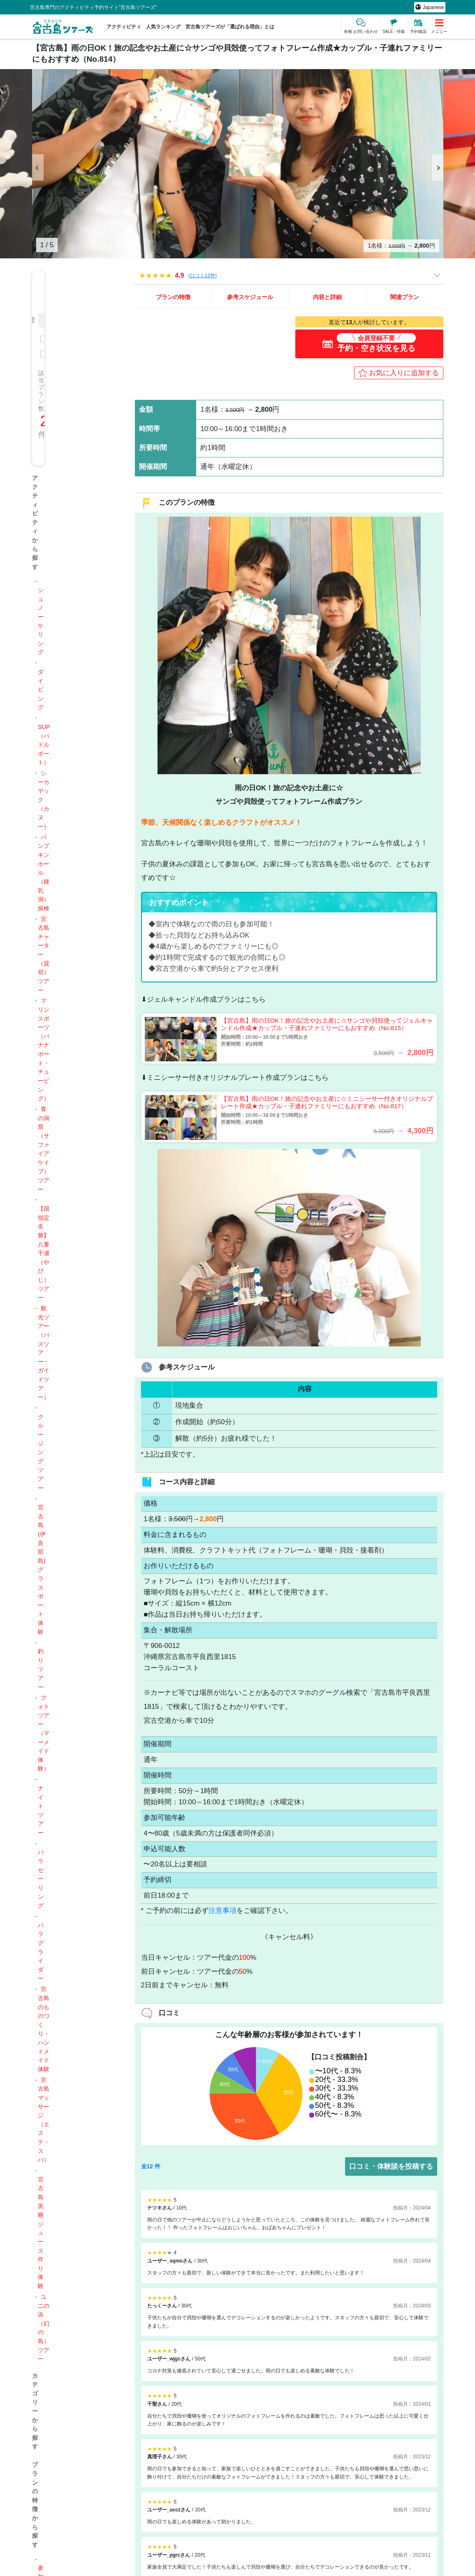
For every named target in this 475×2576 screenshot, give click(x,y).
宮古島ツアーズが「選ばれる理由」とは (229, 27)
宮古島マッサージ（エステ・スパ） (43, 2120)
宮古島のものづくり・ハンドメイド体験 (43, 2029)
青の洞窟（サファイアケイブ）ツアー (43, 1149)
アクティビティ (124, 27)
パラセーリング (41, 1879)
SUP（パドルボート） (44, 745)
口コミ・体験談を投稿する (391, 2166)
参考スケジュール (250, 297)
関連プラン (404, 297)
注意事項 (222, 1911)
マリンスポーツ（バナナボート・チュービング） (43, 1049)
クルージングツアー (41, 1452)
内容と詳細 (327, 297)
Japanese (432, 7)
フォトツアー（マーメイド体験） (43, 1733)
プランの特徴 (173, 297)
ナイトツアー (41, 1810)
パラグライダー (41, 1952)
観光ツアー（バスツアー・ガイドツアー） (43, 1352)
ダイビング (41, 689)
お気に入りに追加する (404, 373)
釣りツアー (41, 1669)
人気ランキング (163, 27)
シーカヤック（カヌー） (43, 800)
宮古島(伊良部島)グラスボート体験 (42, 1569)
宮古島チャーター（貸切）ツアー (43, 954)
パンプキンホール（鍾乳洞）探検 (43, 873)
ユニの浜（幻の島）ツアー (43, 2327)
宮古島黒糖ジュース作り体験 (41, 2232)
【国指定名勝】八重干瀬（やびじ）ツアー (43, 1253)
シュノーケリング (41, 621)
